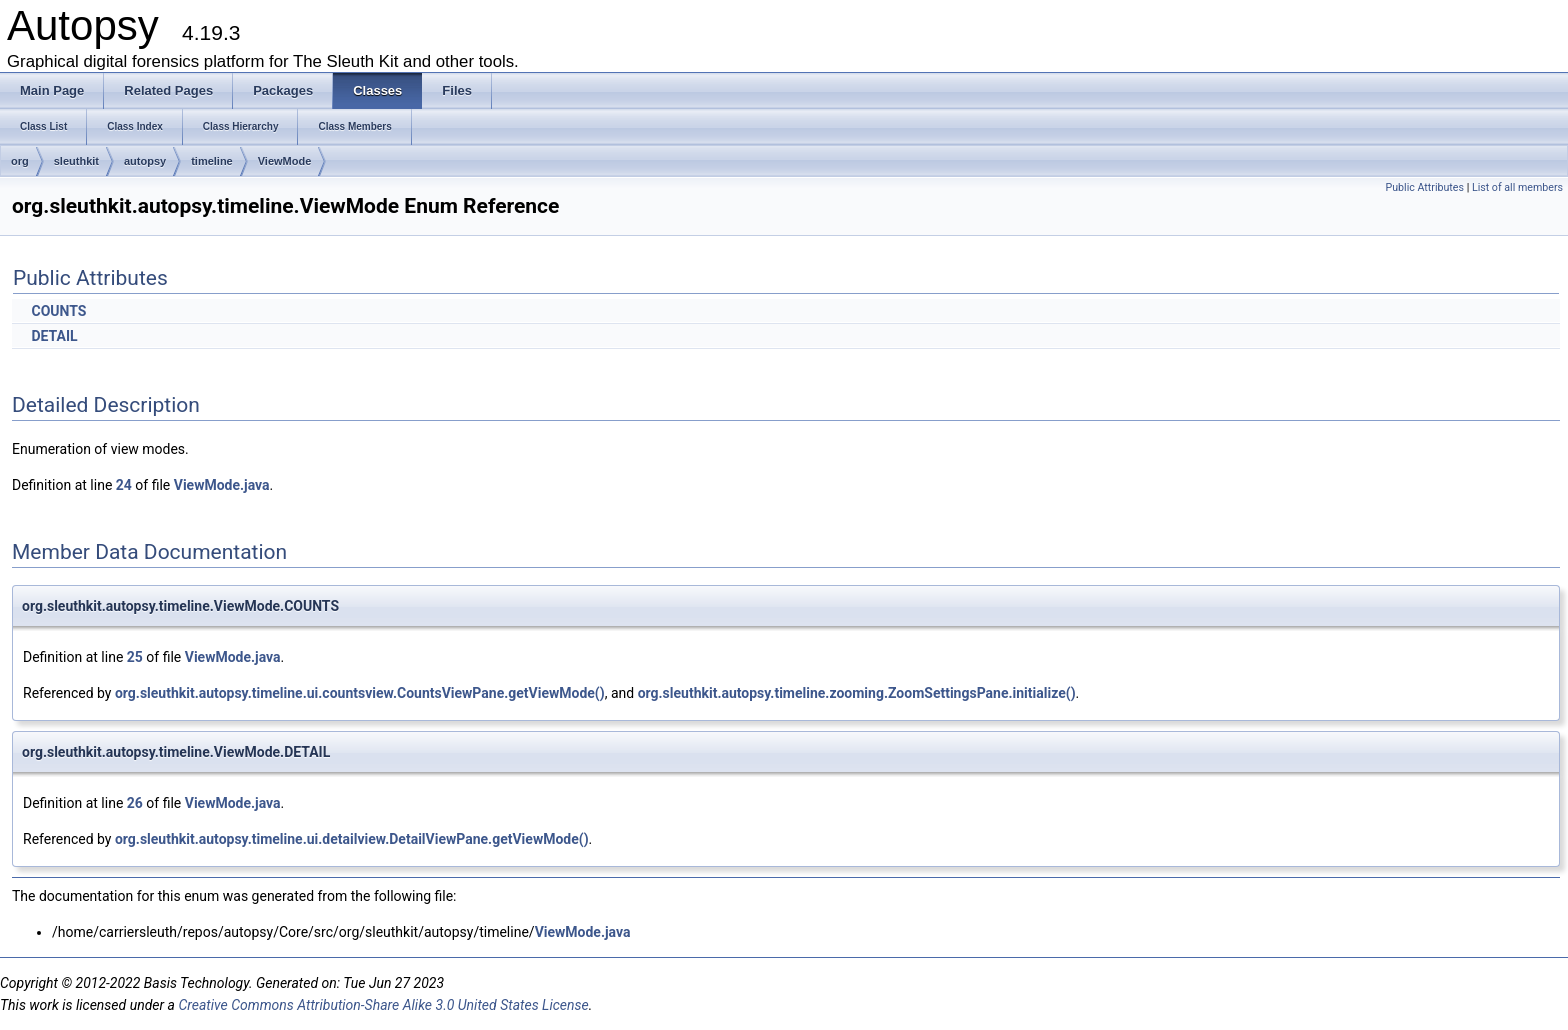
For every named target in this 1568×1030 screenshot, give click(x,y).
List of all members (1517, 187)
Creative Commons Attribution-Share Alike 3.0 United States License (383, 1005)
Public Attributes (1424, 187)
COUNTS (58, 311)
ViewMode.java (222, 485)
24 (124, 485)
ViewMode (285, 161)
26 (135, 803)
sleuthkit (76, 161)
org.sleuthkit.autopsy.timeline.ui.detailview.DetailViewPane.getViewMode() (352, 839)
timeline (212, 161)
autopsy (145, 161)
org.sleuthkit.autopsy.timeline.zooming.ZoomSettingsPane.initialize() (857, 693)
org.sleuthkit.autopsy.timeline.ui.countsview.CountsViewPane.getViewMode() (360, 693)
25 (135, 657)
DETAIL (54, 336)
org (20, 161)
